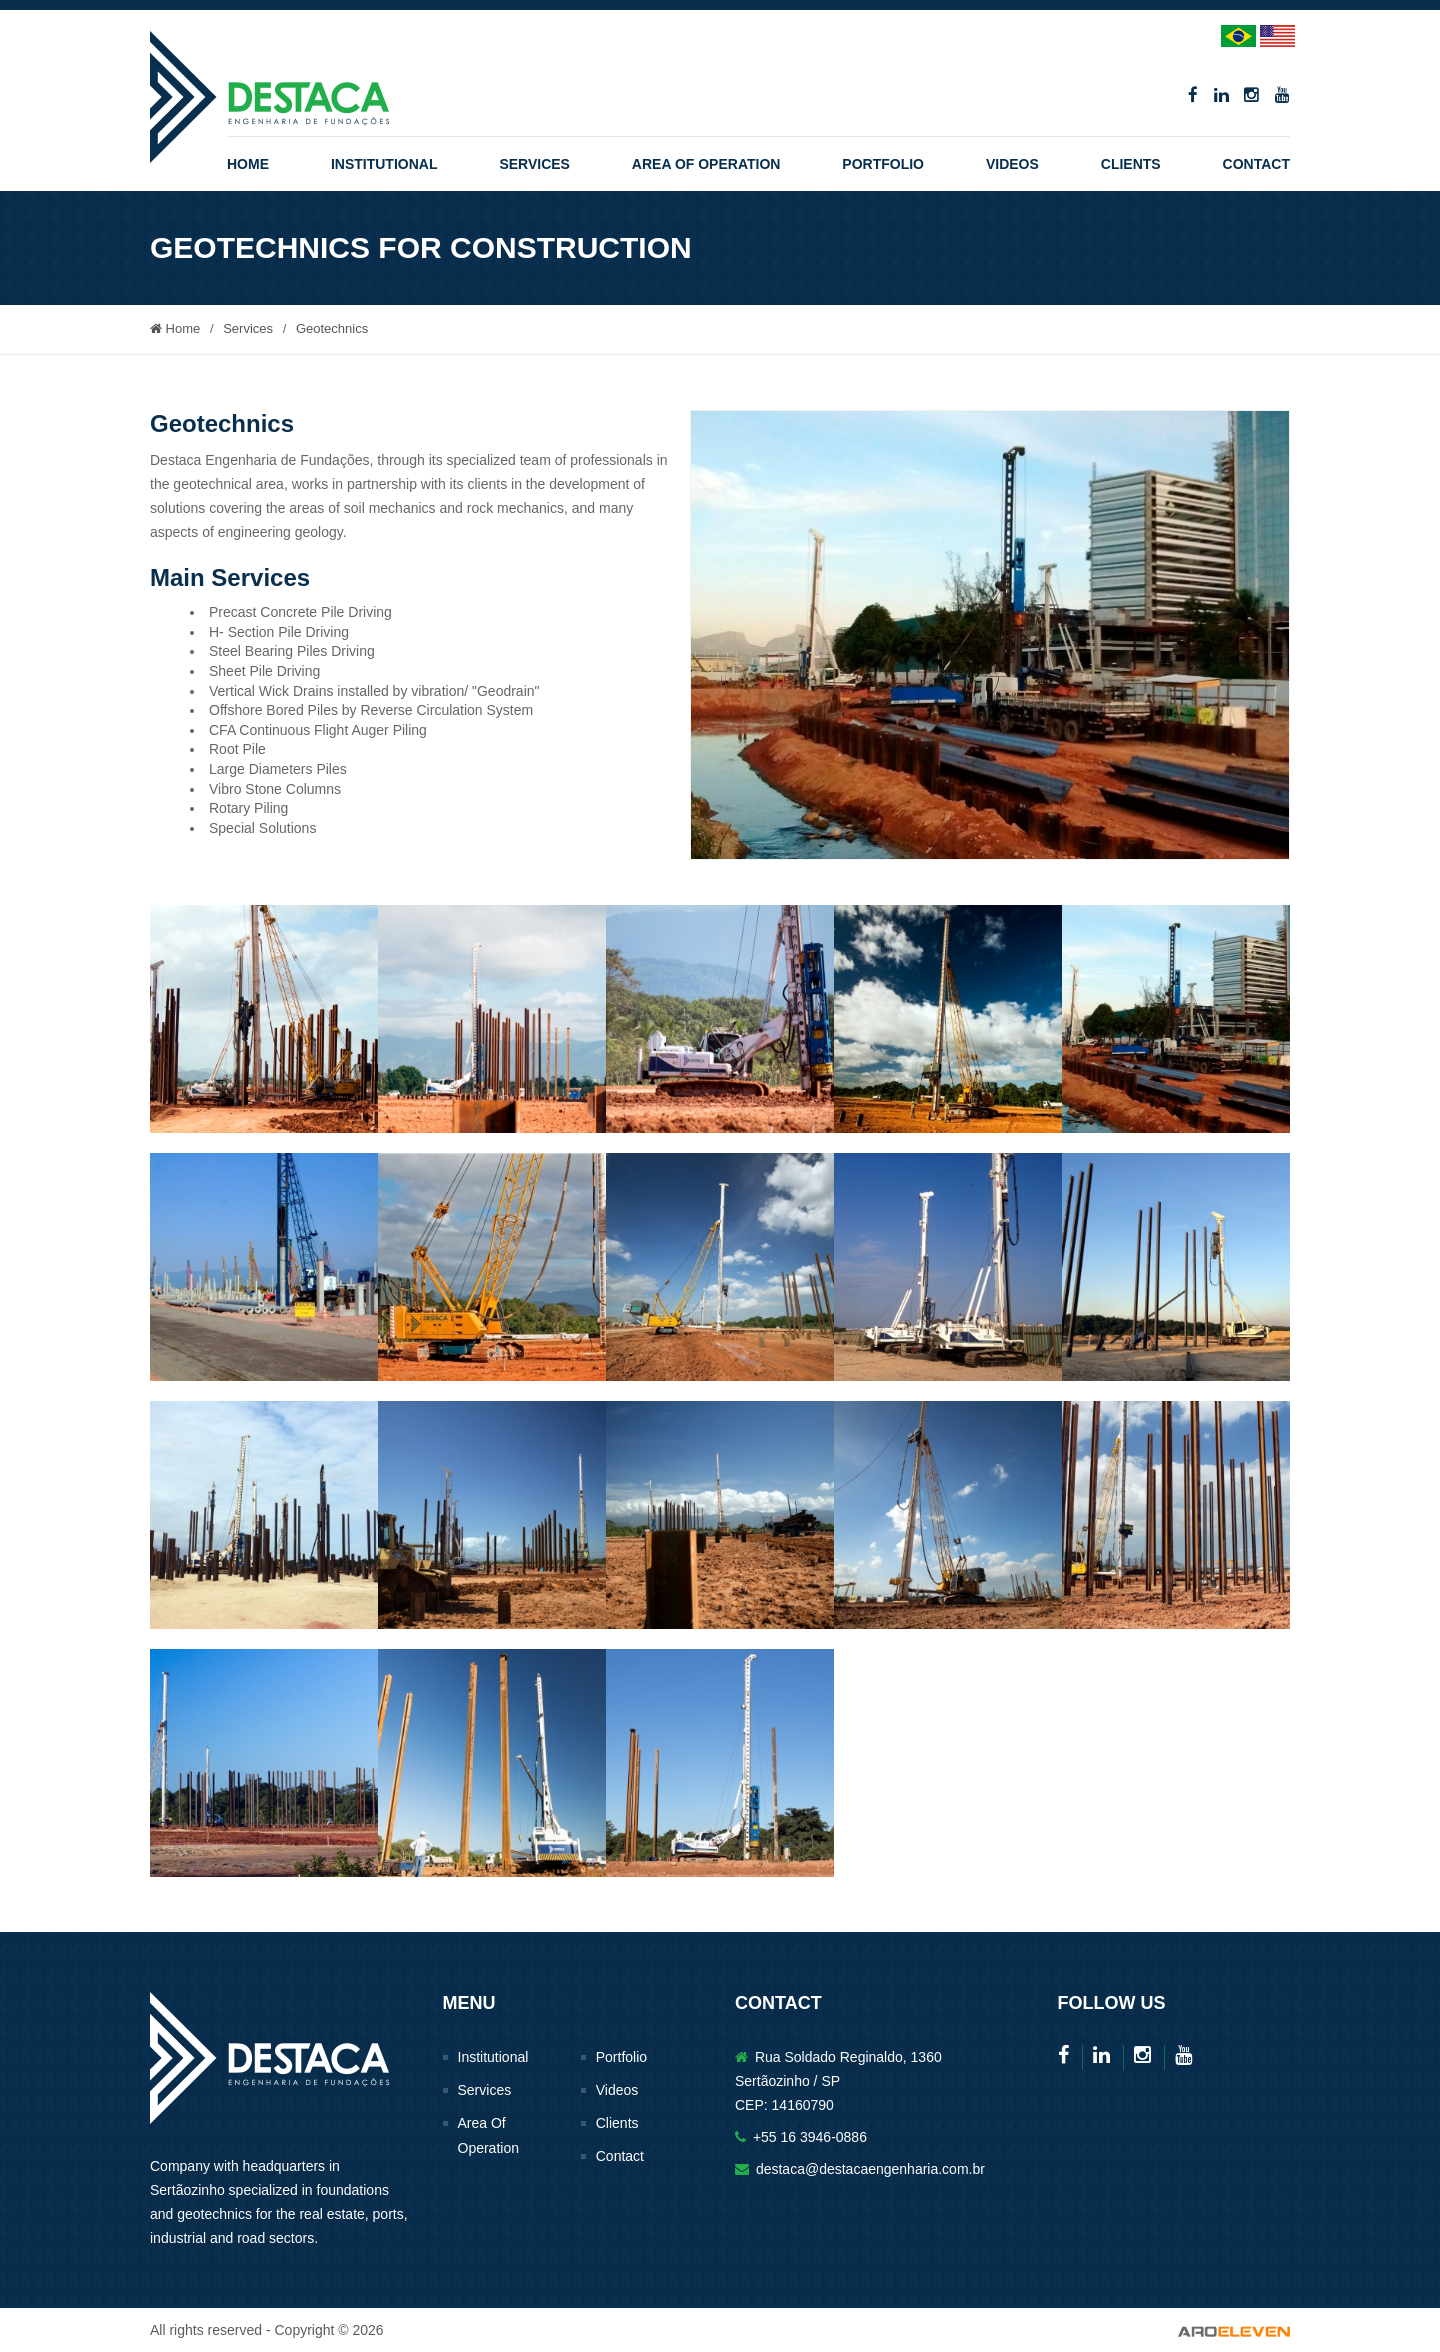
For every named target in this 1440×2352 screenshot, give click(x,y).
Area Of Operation (706, 164)
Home (248, 164)
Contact (1256, 164)
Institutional (384, 164)
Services (534, 164)
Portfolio (883, 164)
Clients (1131, 164)
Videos (1012, 164)
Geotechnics (332, 328)
